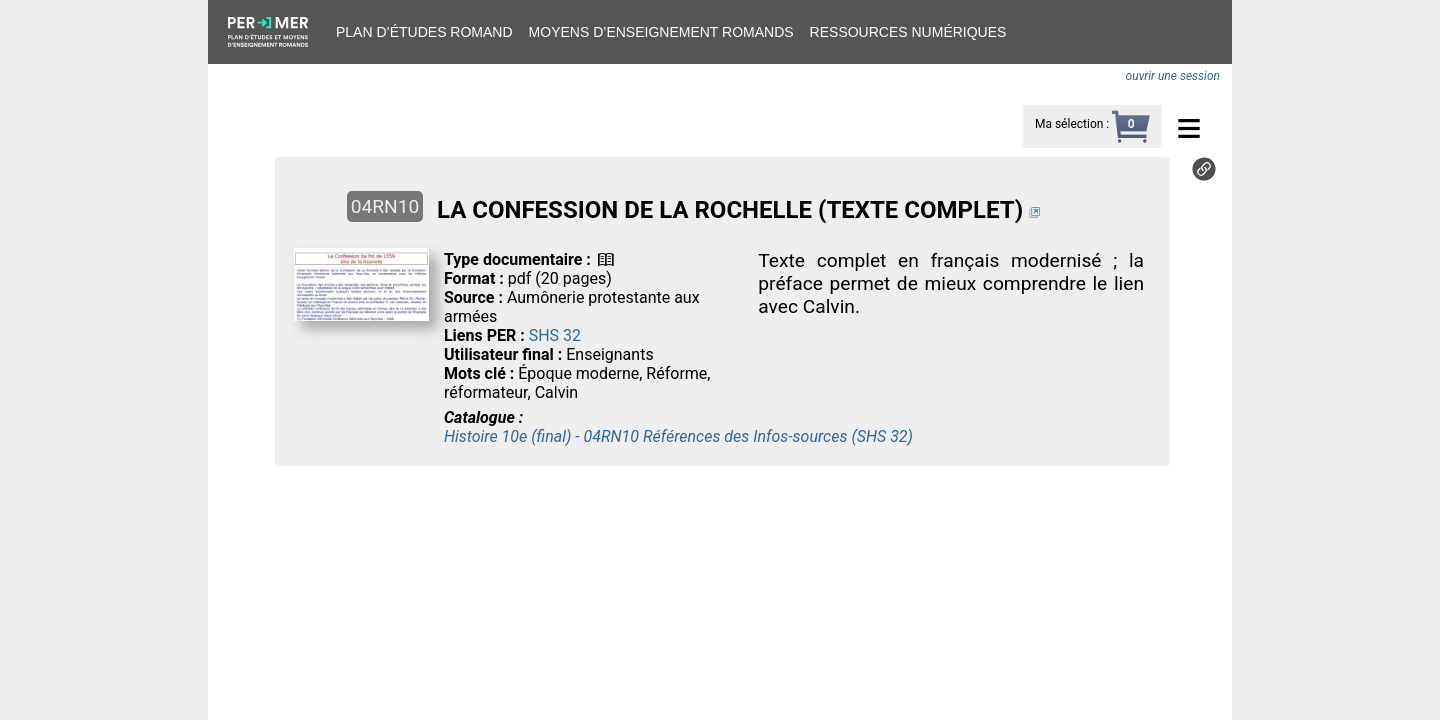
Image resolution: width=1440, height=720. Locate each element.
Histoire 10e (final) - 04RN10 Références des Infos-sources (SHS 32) (678, 436)
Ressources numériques (908, 32)
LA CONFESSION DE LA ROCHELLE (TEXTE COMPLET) (730, 210)
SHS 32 (555, 335)
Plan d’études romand (424, 32)
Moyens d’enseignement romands (661, 32)
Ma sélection (1069, 124)
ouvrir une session (1173, 76)
